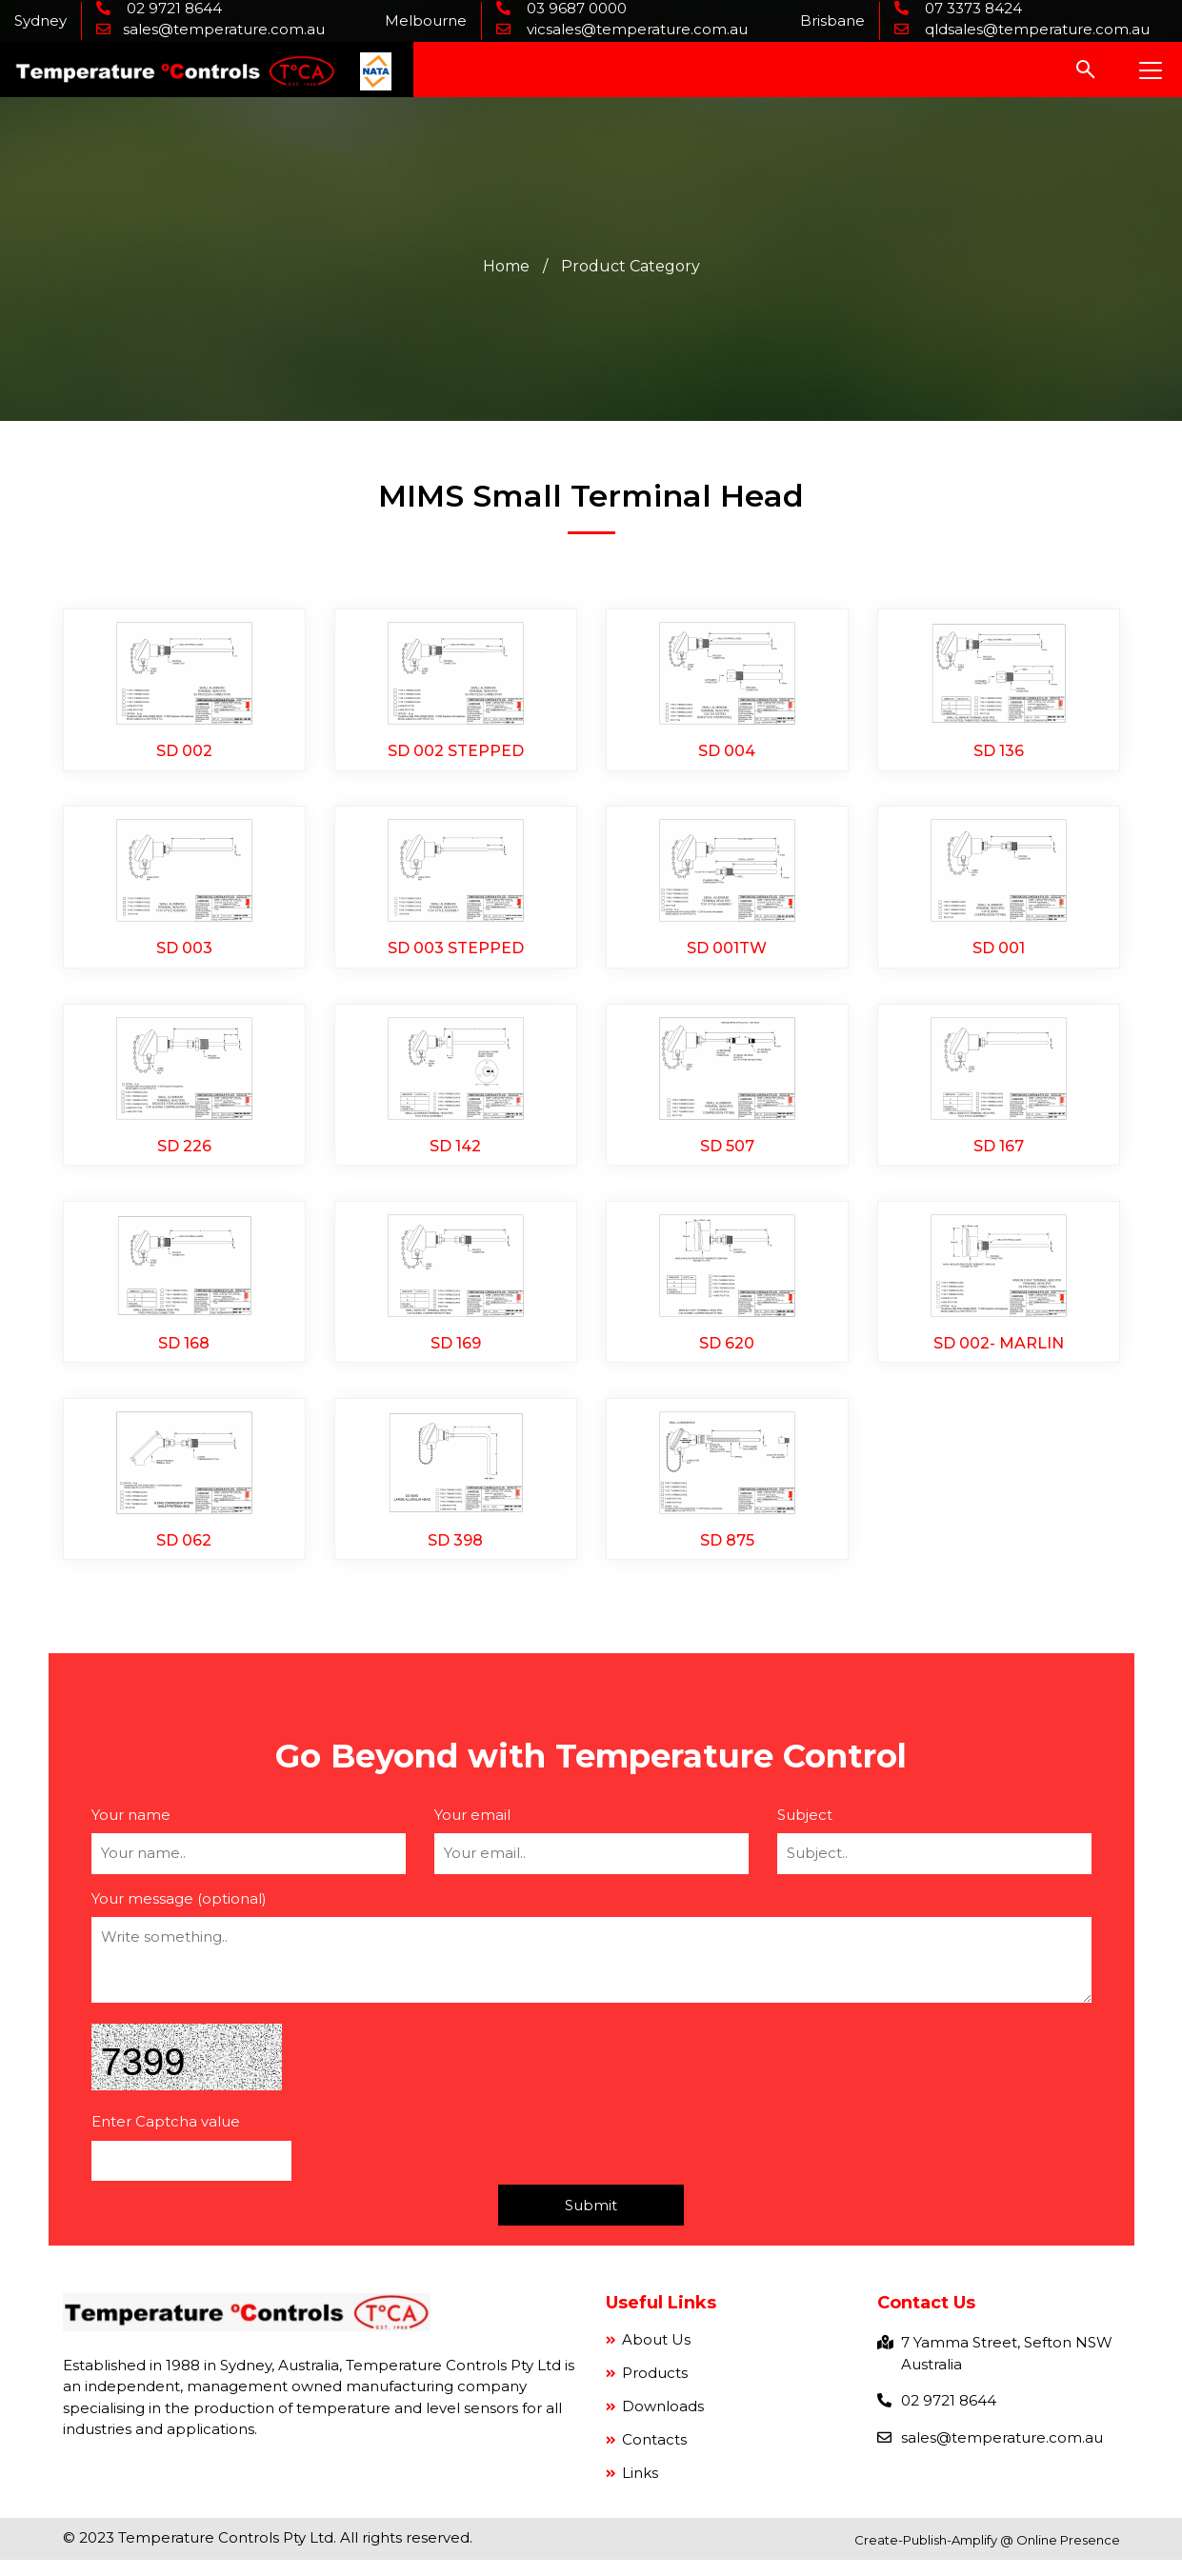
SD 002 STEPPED (456, 754)
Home (506, 268)
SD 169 (456, 1355)
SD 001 (998, 955)
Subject (804, 1831)
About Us (654, 2355)
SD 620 (726, 1355)
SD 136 (998, 754)
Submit (591, 2221)
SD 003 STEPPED (456, 955)
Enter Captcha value (165, 2137)
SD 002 (184, 754)
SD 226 (184, 1155)
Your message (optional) (179, 1915)
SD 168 (184, 1355)
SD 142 (455, 1155)
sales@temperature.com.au (224, 29)
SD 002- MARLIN (998, 1355)
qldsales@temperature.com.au (1035, 29)
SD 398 (455, 1555)
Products (653, 2389)
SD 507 (727, 1155)
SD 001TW (727, 955)
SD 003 (184, 955)
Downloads (661, 2422)
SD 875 (727, 1555)
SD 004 (726, 754)
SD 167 (998, 1155)
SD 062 (183, 1555)
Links (638, 2489)
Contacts (652, 2455)
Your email (472, 1831)
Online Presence (1068, 2556)
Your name (130, 1831)
